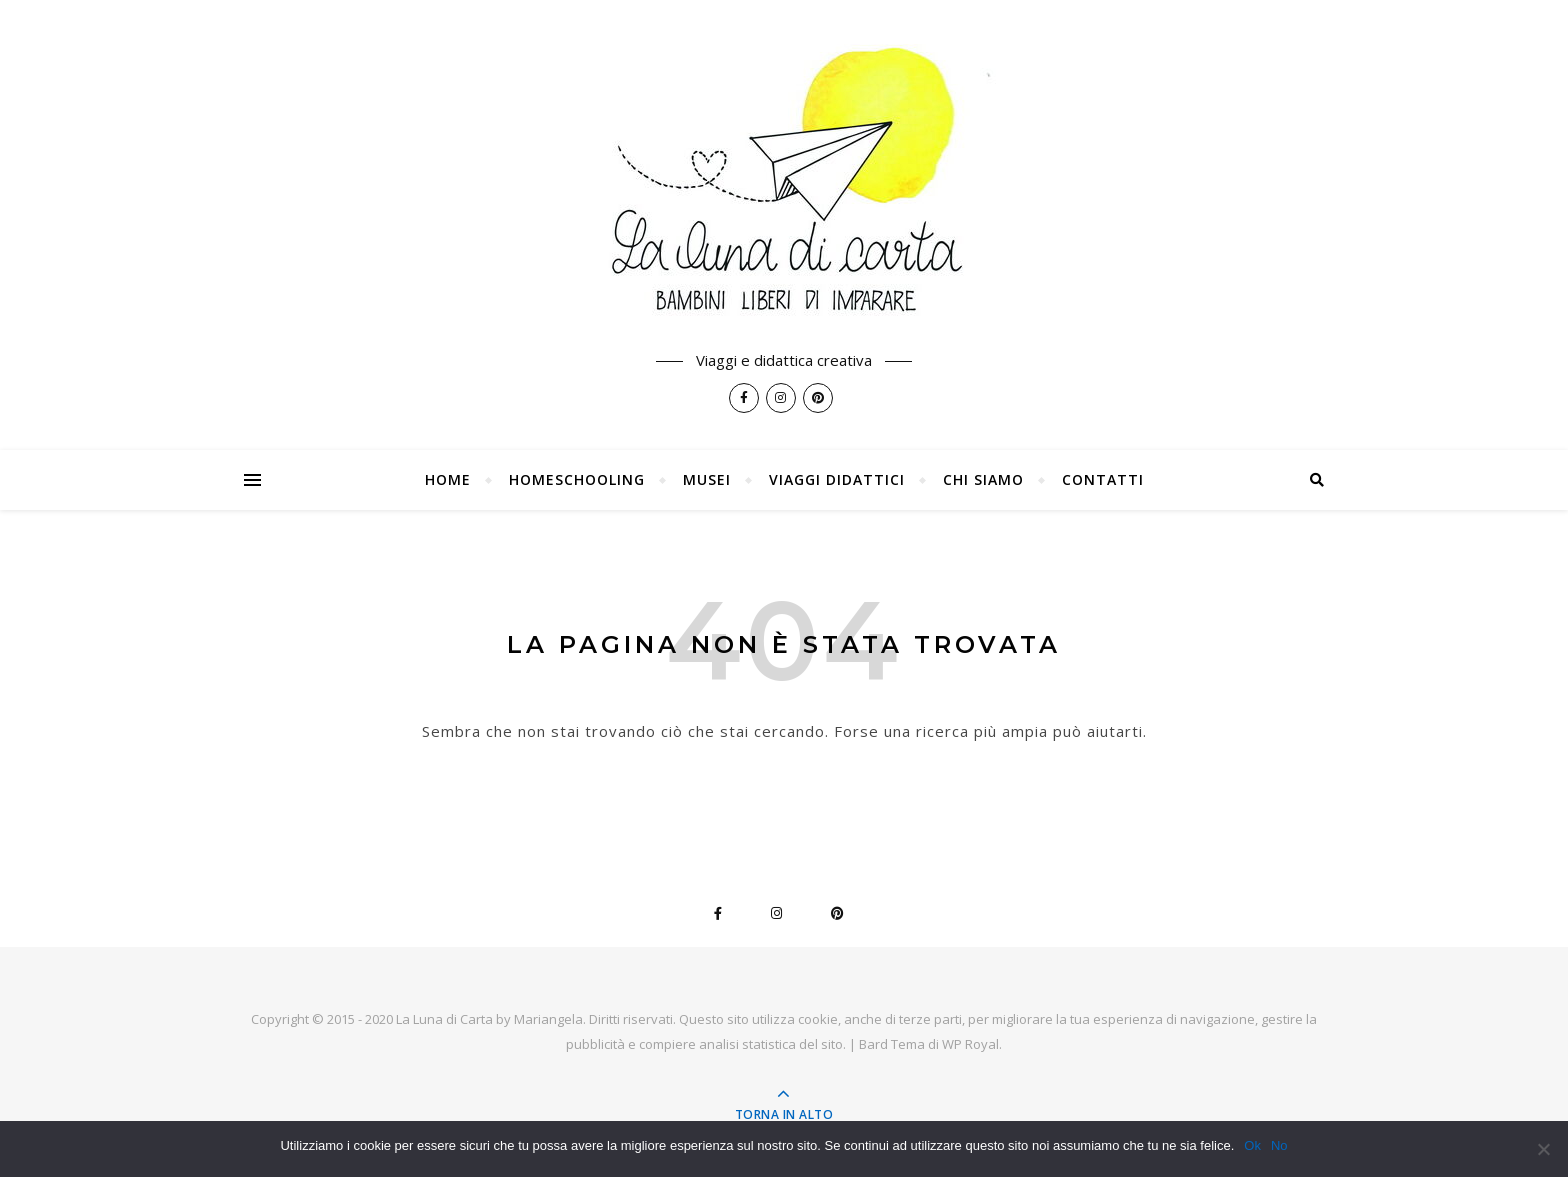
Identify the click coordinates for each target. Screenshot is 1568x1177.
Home (448, 479)
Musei (707, 479)
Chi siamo (983, 479)
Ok (1252, 1145)
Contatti (1103, 479)
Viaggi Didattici (837, 479)
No (1279, 1145)
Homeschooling (577, 479)
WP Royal (970, 1044)
